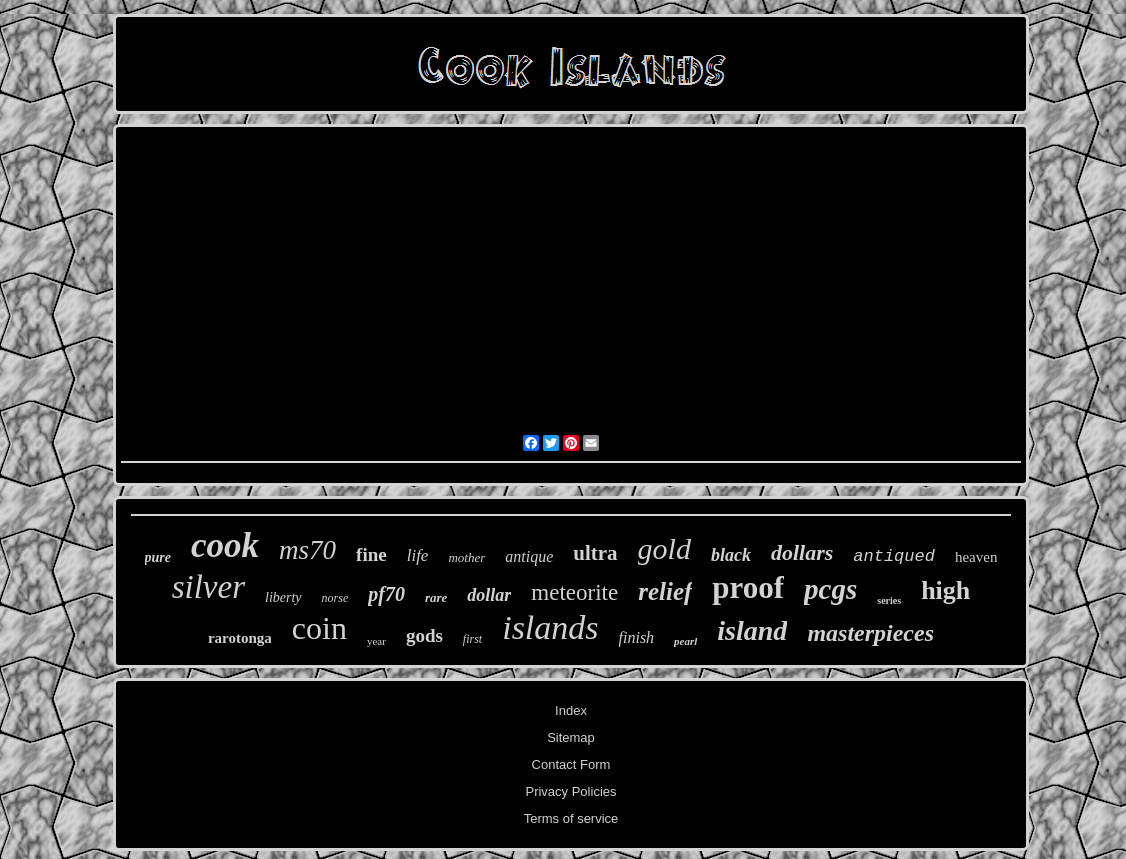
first (472, 639)
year (376, 641)
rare (436, 597)
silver (208, 587)
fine (371, 554)
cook (225, 545)
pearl (685, 641)
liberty (283, 597)
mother (466, 557)
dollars (802, 552)
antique (529, 556)
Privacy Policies (570, 791)
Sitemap (571, 737)
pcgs (830, 589)
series (889, 600)
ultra (595, 553)
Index (571, 710)
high (945, 590)
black (731, 555)
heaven (976, 557)
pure (158, 557)
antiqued (894, 556)
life (418, 555)
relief (665, 591)
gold (664, 548)
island (752, 630)
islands (550, 627)
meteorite (574, 592)
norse (335, 598)
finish (637, 637)
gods (424, 635)
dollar (489, 595)
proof (748, 587)
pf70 (386, 594)
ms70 (307, 550)
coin (319, 628)
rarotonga (240, 638)
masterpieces (870, 633)
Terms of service (571, 818)
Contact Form (571, 764)
